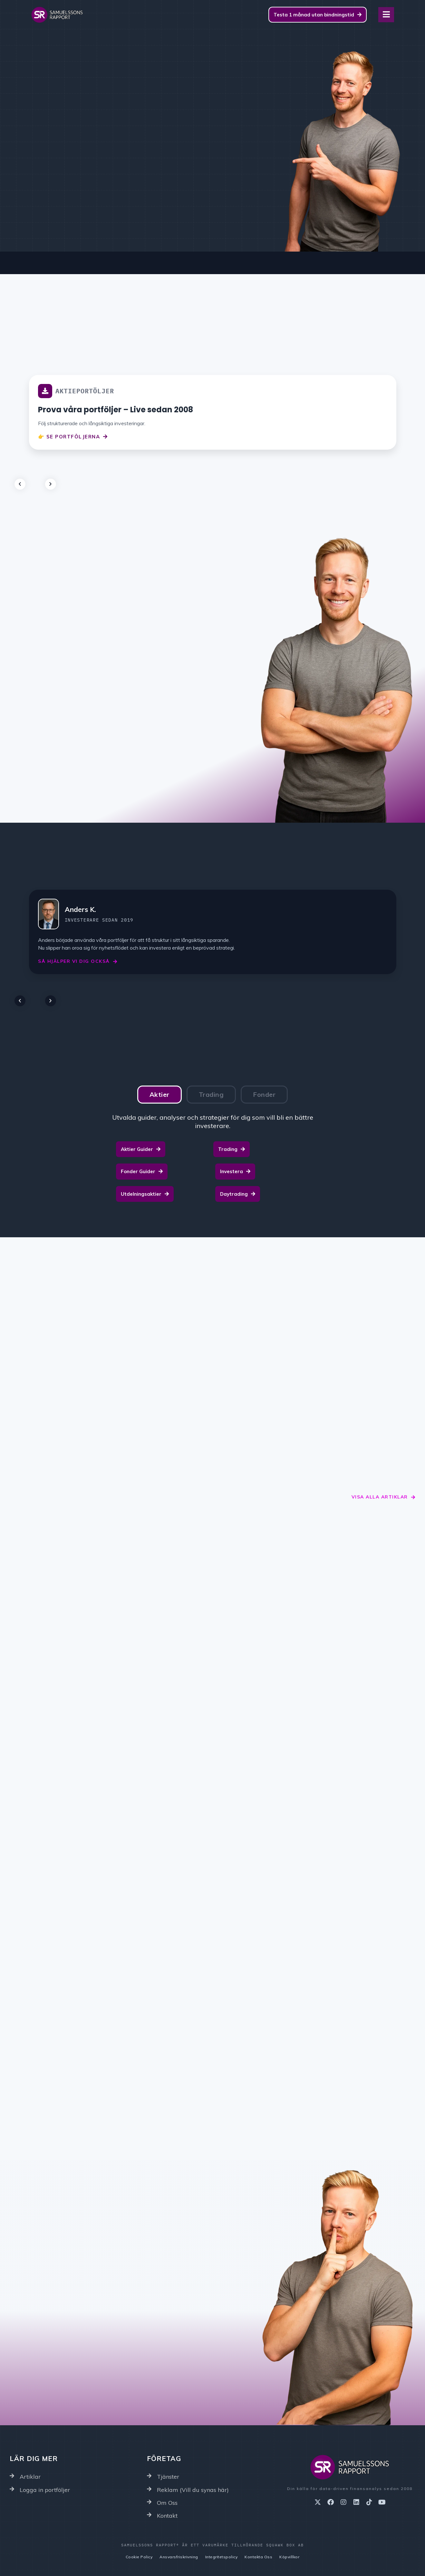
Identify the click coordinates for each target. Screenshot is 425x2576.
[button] (26, 481)
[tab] (159, 1095)
